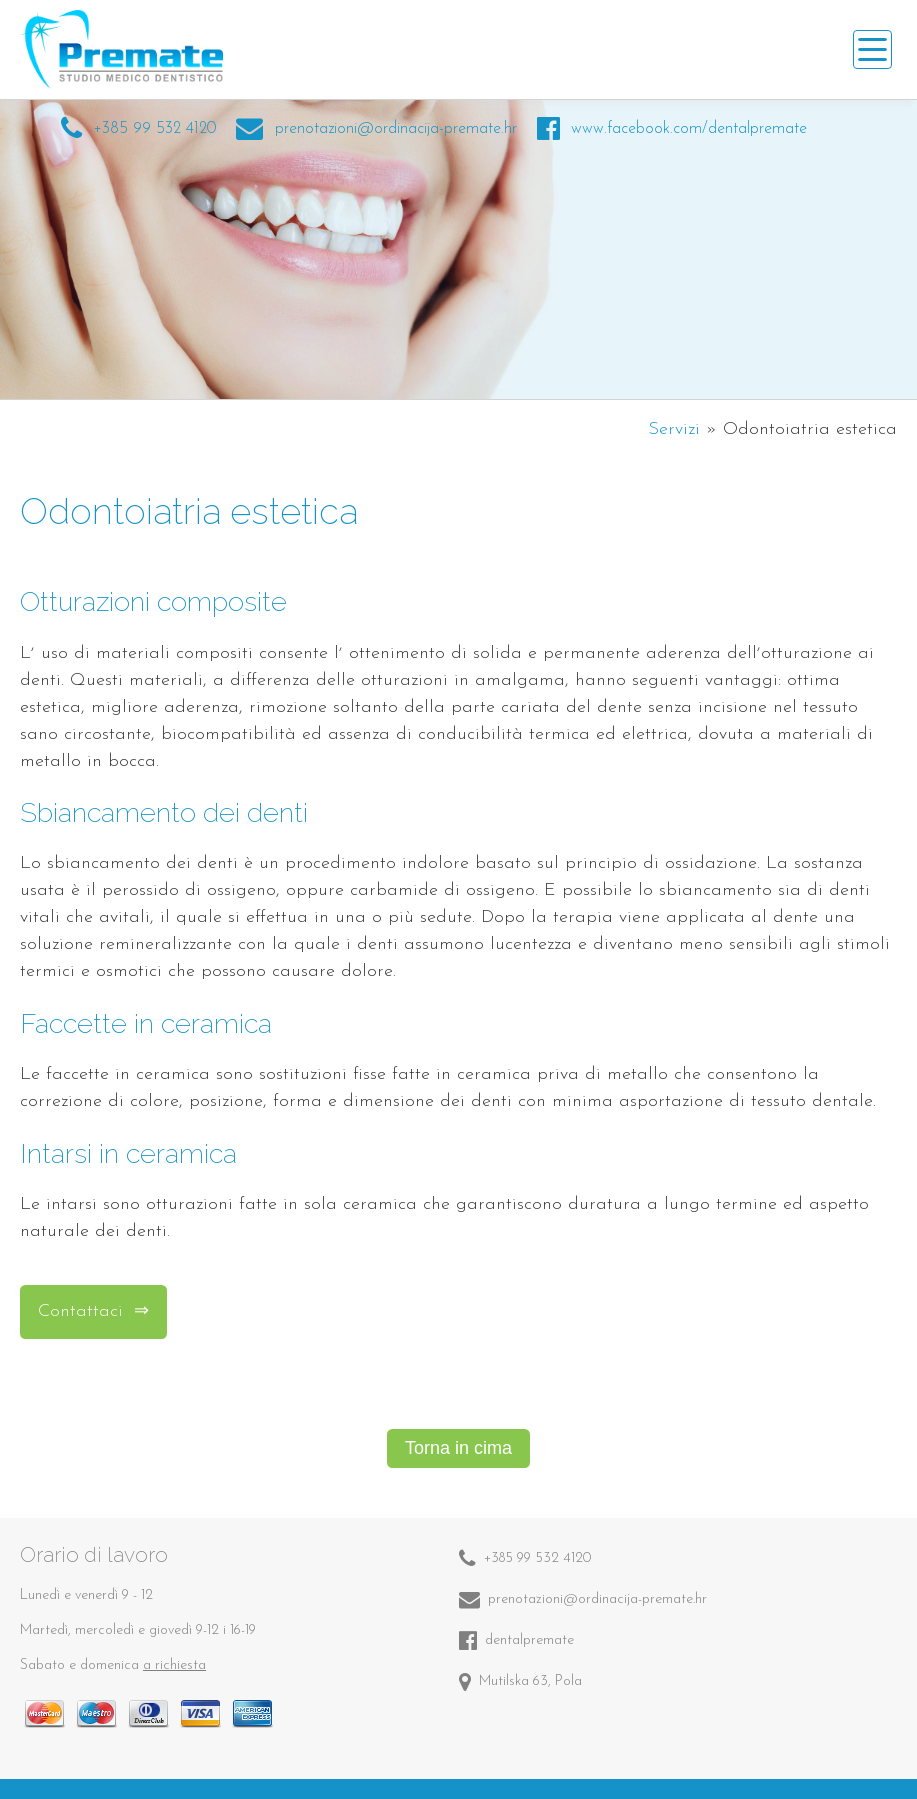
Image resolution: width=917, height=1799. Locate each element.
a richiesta (174, 1665)
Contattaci (83, 1311)
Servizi (674, 429)
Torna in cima (458, 1448)
